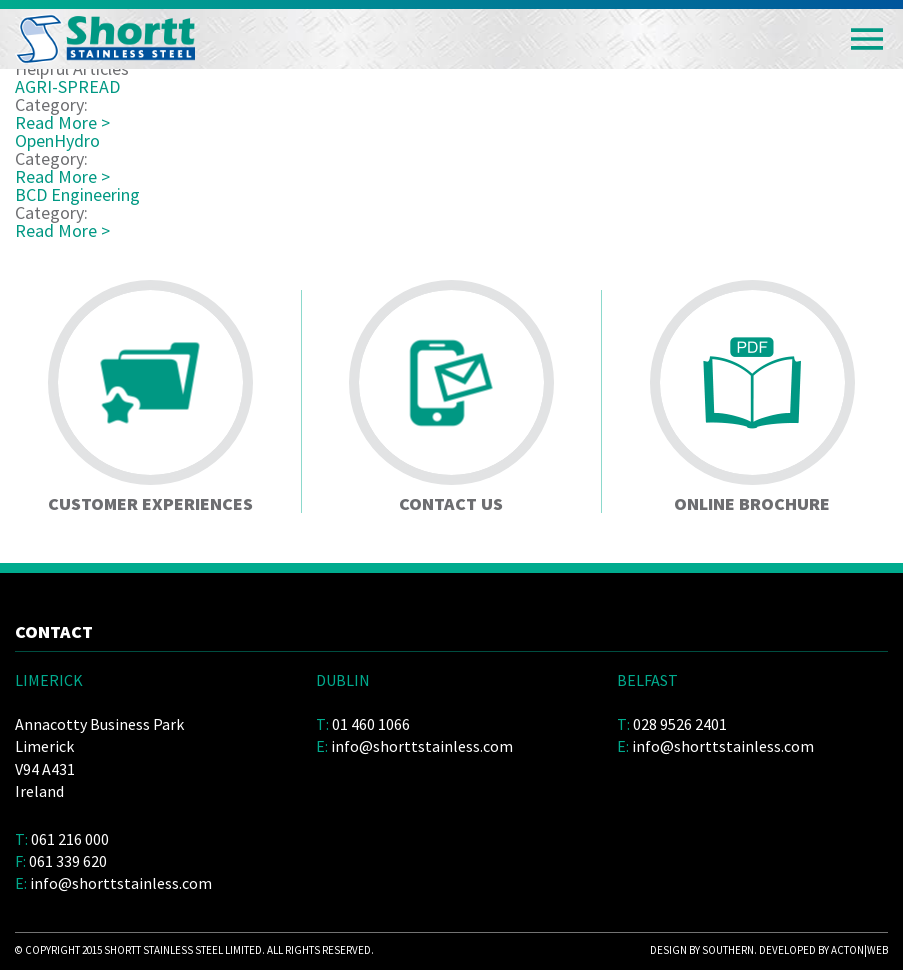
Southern (728, 950)
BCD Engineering (77, 194)
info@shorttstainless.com (121, 883)
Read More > (62, 122)
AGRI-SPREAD (67, 86)
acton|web (859, 950)
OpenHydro (57, 140)
